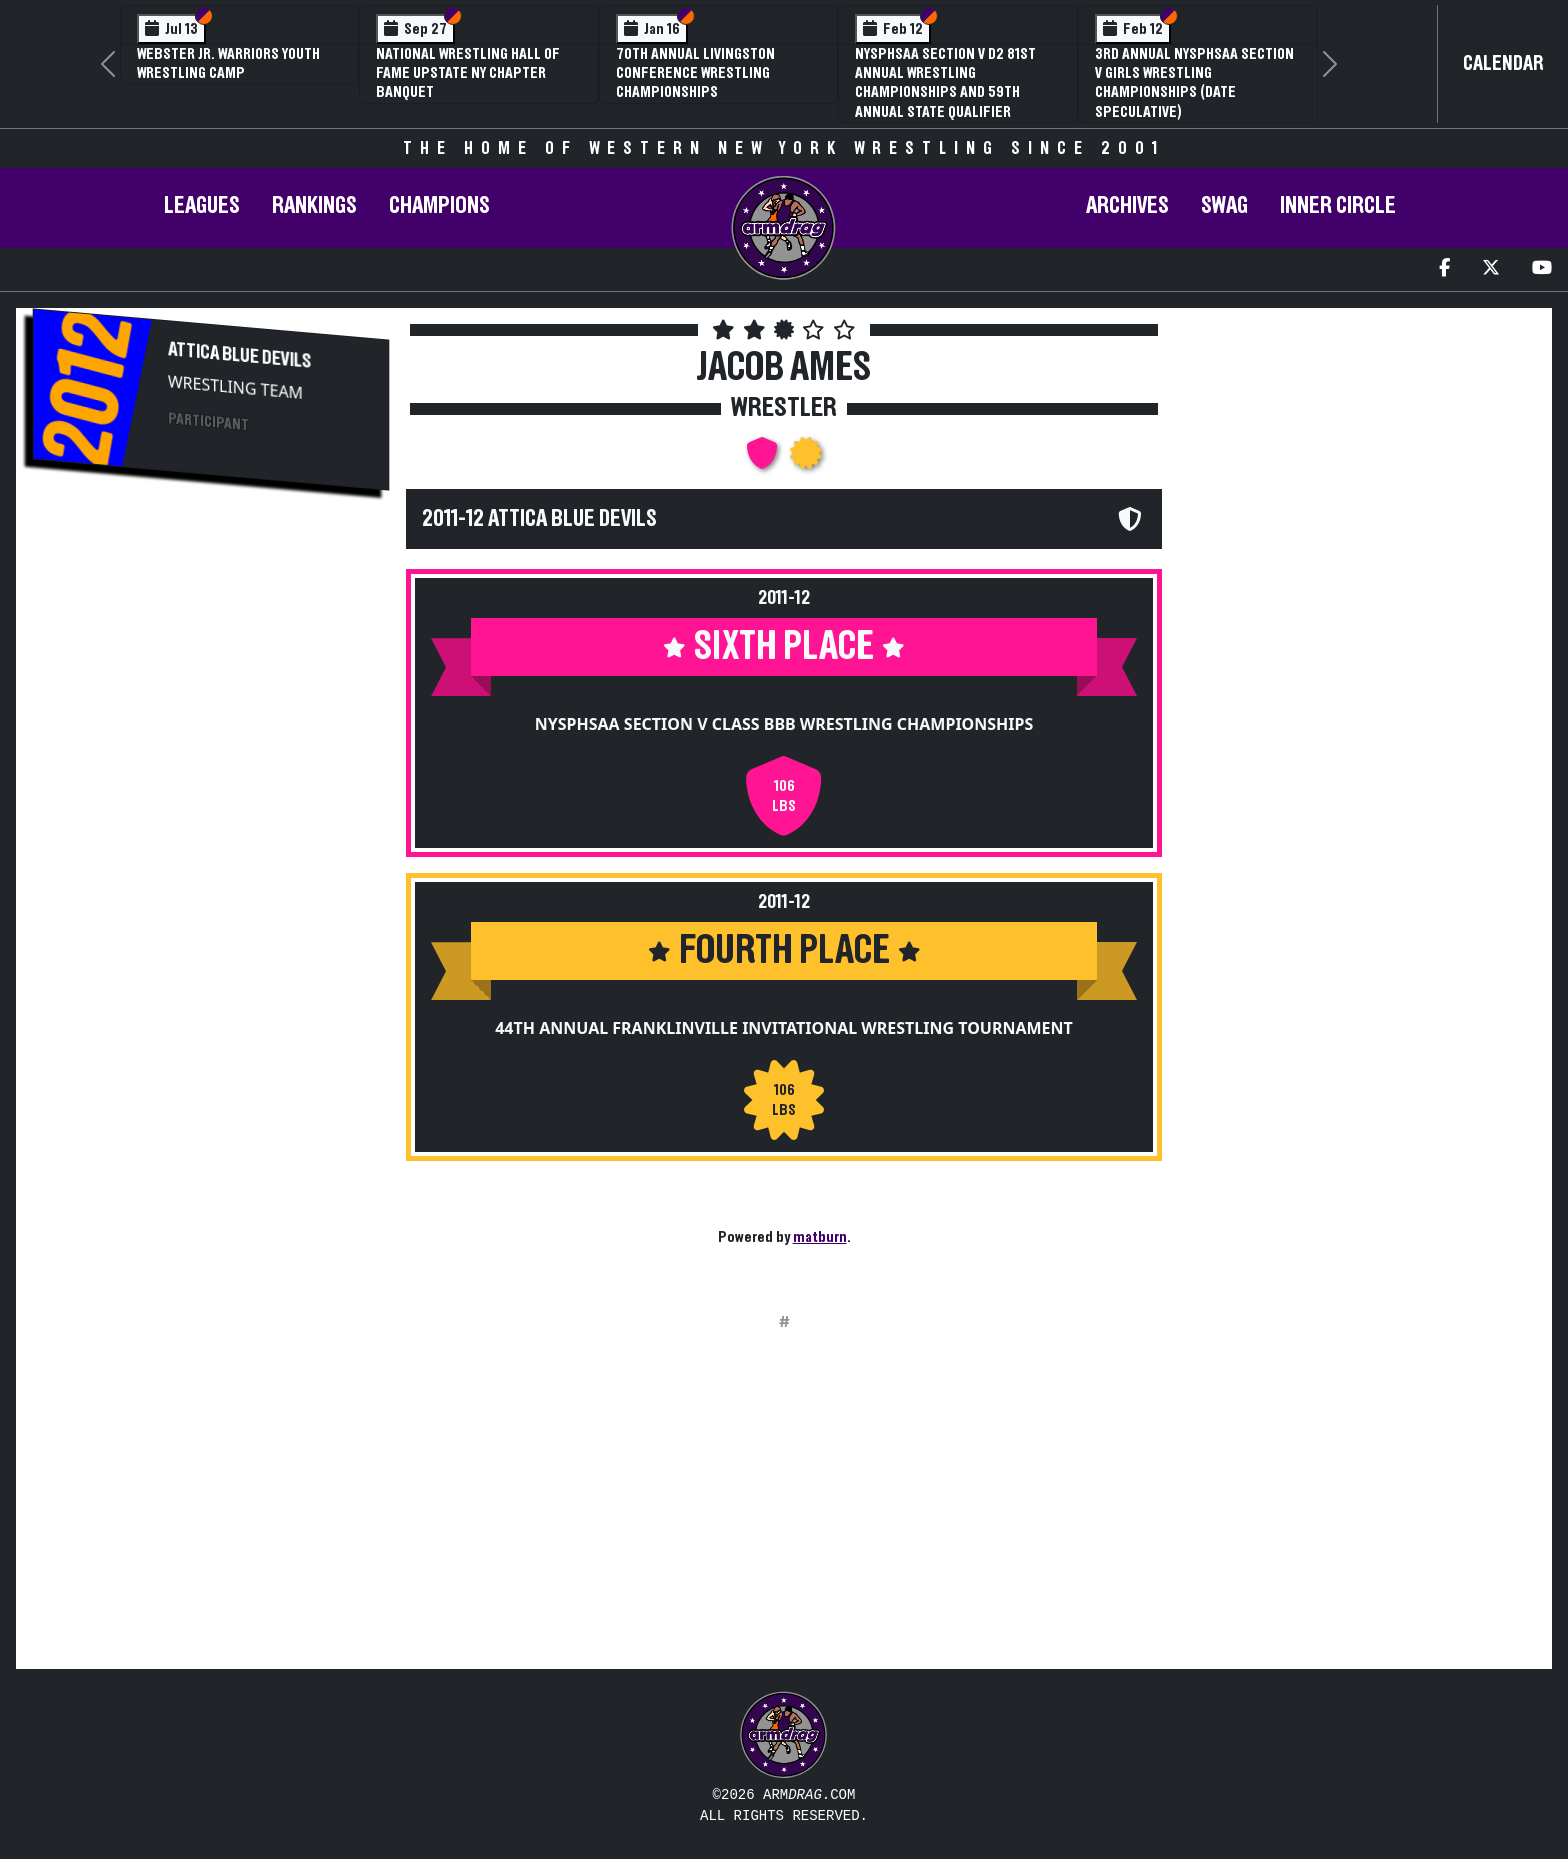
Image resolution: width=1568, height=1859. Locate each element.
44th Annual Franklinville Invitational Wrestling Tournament (784, 1028)
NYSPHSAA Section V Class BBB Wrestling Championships (784, 724)
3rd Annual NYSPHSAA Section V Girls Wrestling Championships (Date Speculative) (1194, 83)
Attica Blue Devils (239, 355)
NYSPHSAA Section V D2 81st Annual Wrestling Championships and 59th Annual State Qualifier (945, 83)
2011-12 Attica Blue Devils (539, 519)
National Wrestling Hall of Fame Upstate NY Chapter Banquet (468, 73)
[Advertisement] (211, 679)
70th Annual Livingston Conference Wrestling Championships (695, 73)
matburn (820, 1237)
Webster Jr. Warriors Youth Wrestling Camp (228, 63)
